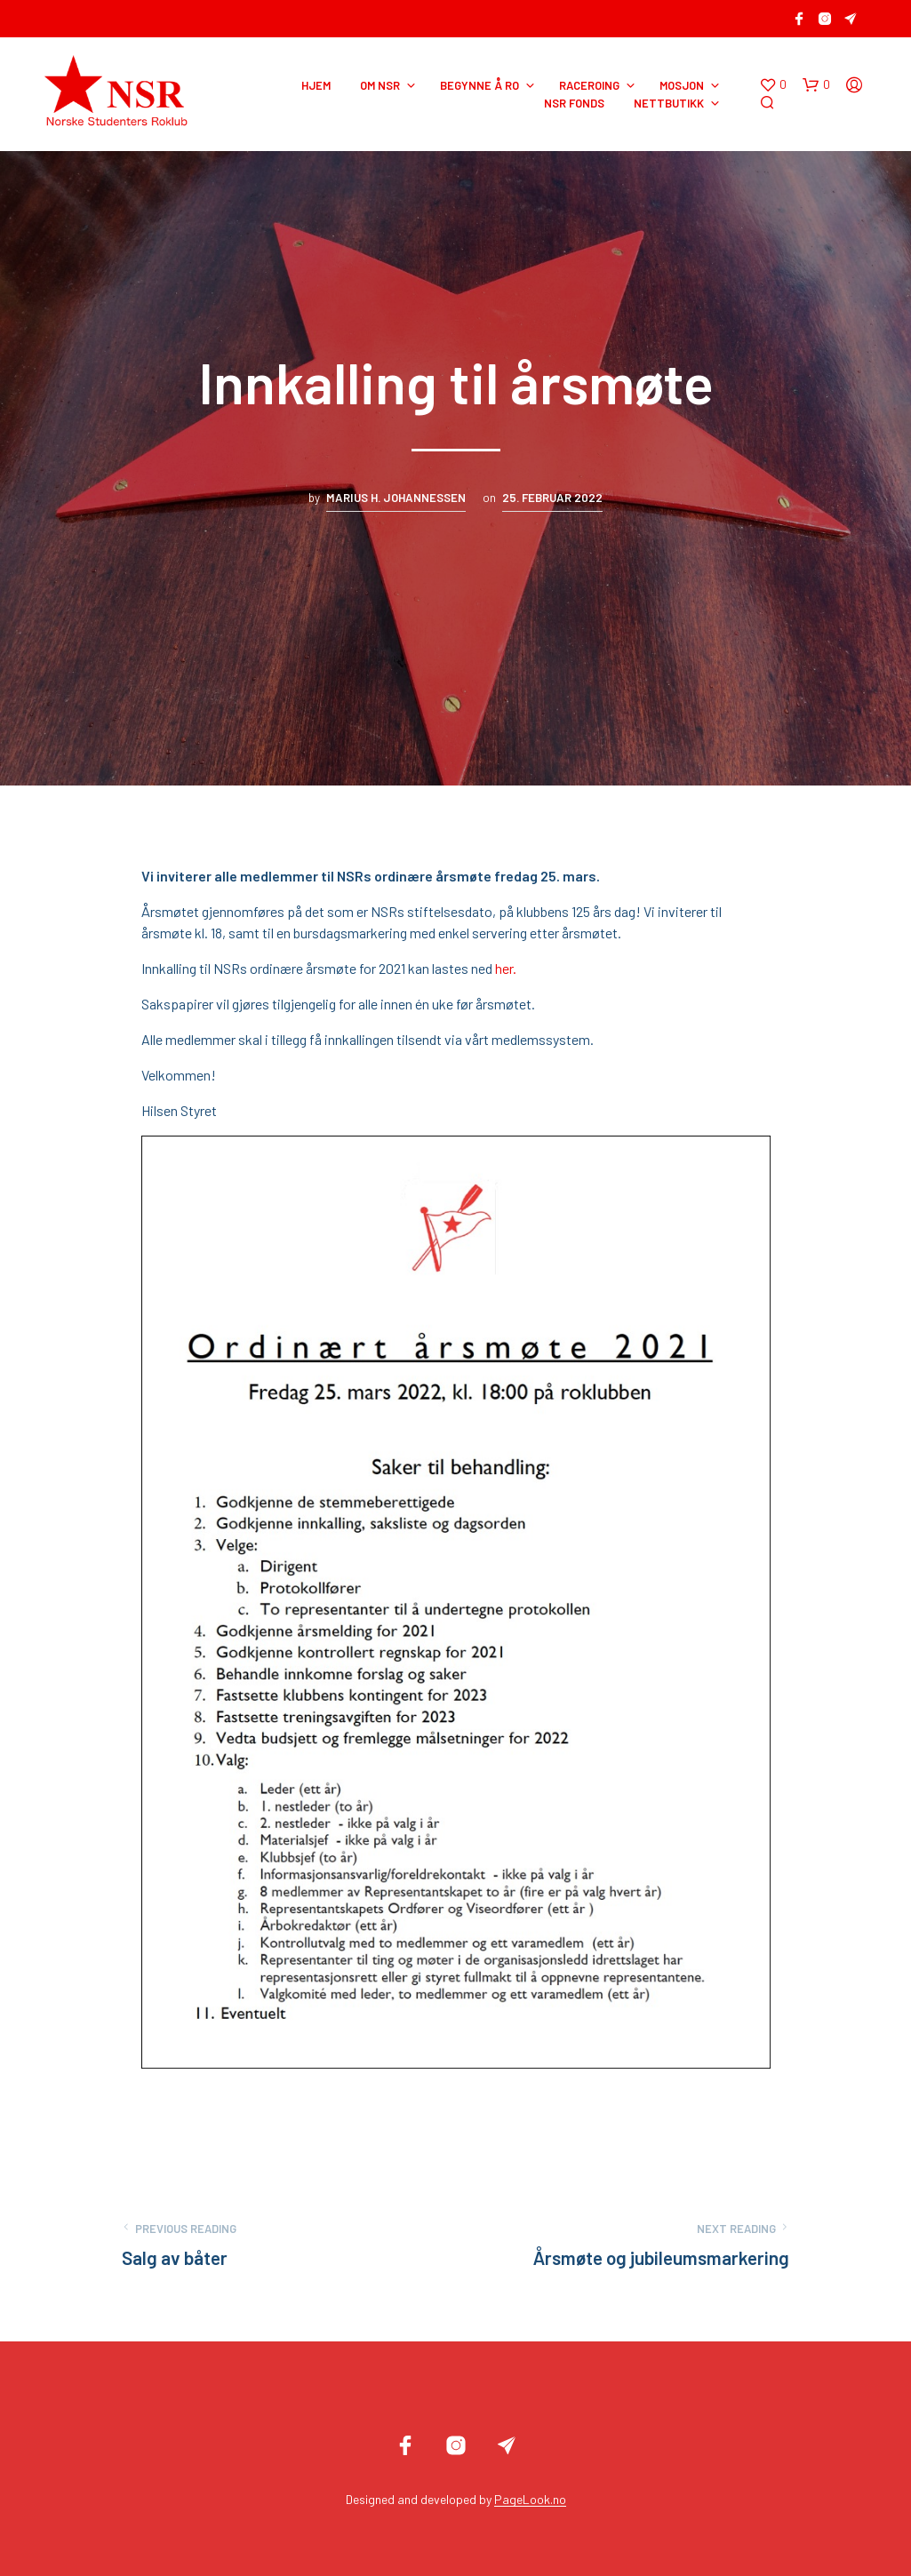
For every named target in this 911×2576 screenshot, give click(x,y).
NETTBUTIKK (669, 103)
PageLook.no (530, 2499)
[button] (773, 85)
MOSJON (681, 85)
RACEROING (589, 85)
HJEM (316, 85)
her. (505, 968)
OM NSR (380, 85)
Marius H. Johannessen (396, 497)
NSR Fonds (574, 103)
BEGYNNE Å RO (479, 85)
